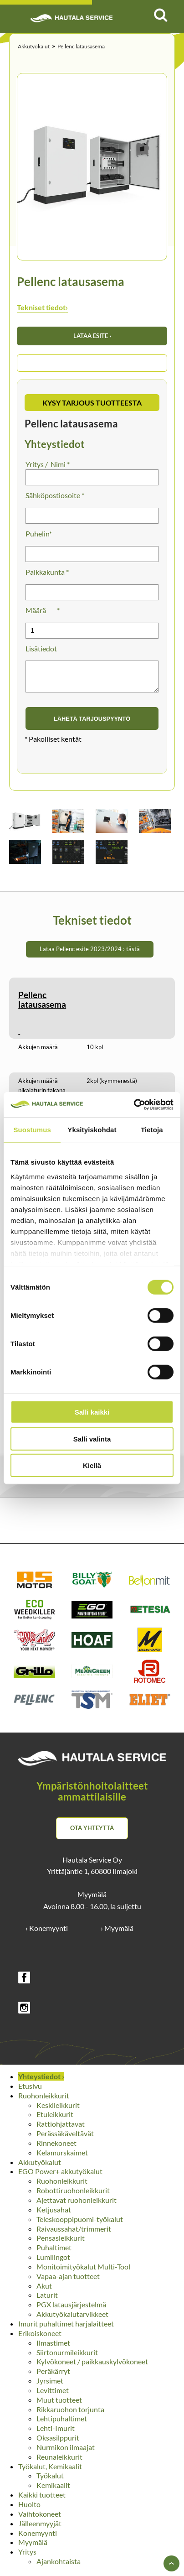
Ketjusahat (53, 2215)
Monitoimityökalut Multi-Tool (83, 2272)
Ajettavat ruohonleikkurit (76, 2205)
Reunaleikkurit (59, 2462)
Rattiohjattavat (60, 2129)
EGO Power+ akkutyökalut (60, 2176)
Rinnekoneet (56, 2148)
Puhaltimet (54, 2252)
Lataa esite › (92, 335)
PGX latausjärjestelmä (71, 2309)
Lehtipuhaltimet (61, 2424)
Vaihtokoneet (39, 2519)
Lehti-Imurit (55, 2433)
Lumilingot (53, 2262)
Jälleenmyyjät (39, 2528)
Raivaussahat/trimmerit (73, 2234)
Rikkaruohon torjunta (70, 2414)
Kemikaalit (53, 2490)
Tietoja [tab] (152, 1130)
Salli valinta (92, 1438)
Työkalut (50, 2481)
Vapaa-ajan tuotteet (68, 2281)
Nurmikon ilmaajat (65, 2452)
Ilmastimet (53, 2348)
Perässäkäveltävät (65, 2138)
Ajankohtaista (58, 2566)
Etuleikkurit (54, 2119)
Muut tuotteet (59, 2405)
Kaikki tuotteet (42, 2500)
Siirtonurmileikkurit (67, 2357)
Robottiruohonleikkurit (73, 2195)
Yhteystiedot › (41, 2081)
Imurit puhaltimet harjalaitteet (66, 2329)
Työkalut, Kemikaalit (50, 2471)
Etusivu (30, 2091)
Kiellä (92, 1465)
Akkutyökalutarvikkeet (72, 2319)
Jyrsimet (49, 2386)
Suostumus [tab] (32, 1130)
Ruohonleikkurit (43, 2101)
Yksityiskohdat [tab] (91, 1130)
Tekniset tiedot (42, 307)
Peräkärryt (53, 2376)
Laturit (47, 2300)
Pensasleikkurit (60, 2243)
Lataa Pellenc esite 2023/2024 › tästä (90, 954)
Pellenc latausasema (81, 46)
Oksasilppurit (57, 2443)
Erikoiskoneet (39, 2338)
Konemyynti (37, 2538)
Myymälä (32, 2547)
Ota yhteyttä (92, 1833)
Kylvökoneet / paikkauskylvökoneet (92, 2367)
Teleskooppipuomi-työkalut (79, 2224)
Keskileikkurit (58, 2110)
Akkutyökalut (34, 46)
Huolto (29, 2509)
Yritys (27, 2557)
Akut (44, 2291)
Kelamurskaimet (62, 2158)
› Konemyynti (47, 1933)
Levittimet (52, 2395)
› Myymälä (117, 1933)
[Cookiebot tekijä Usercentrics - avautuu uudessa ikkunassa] (134, 1104)
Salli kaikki (92, 1412)
